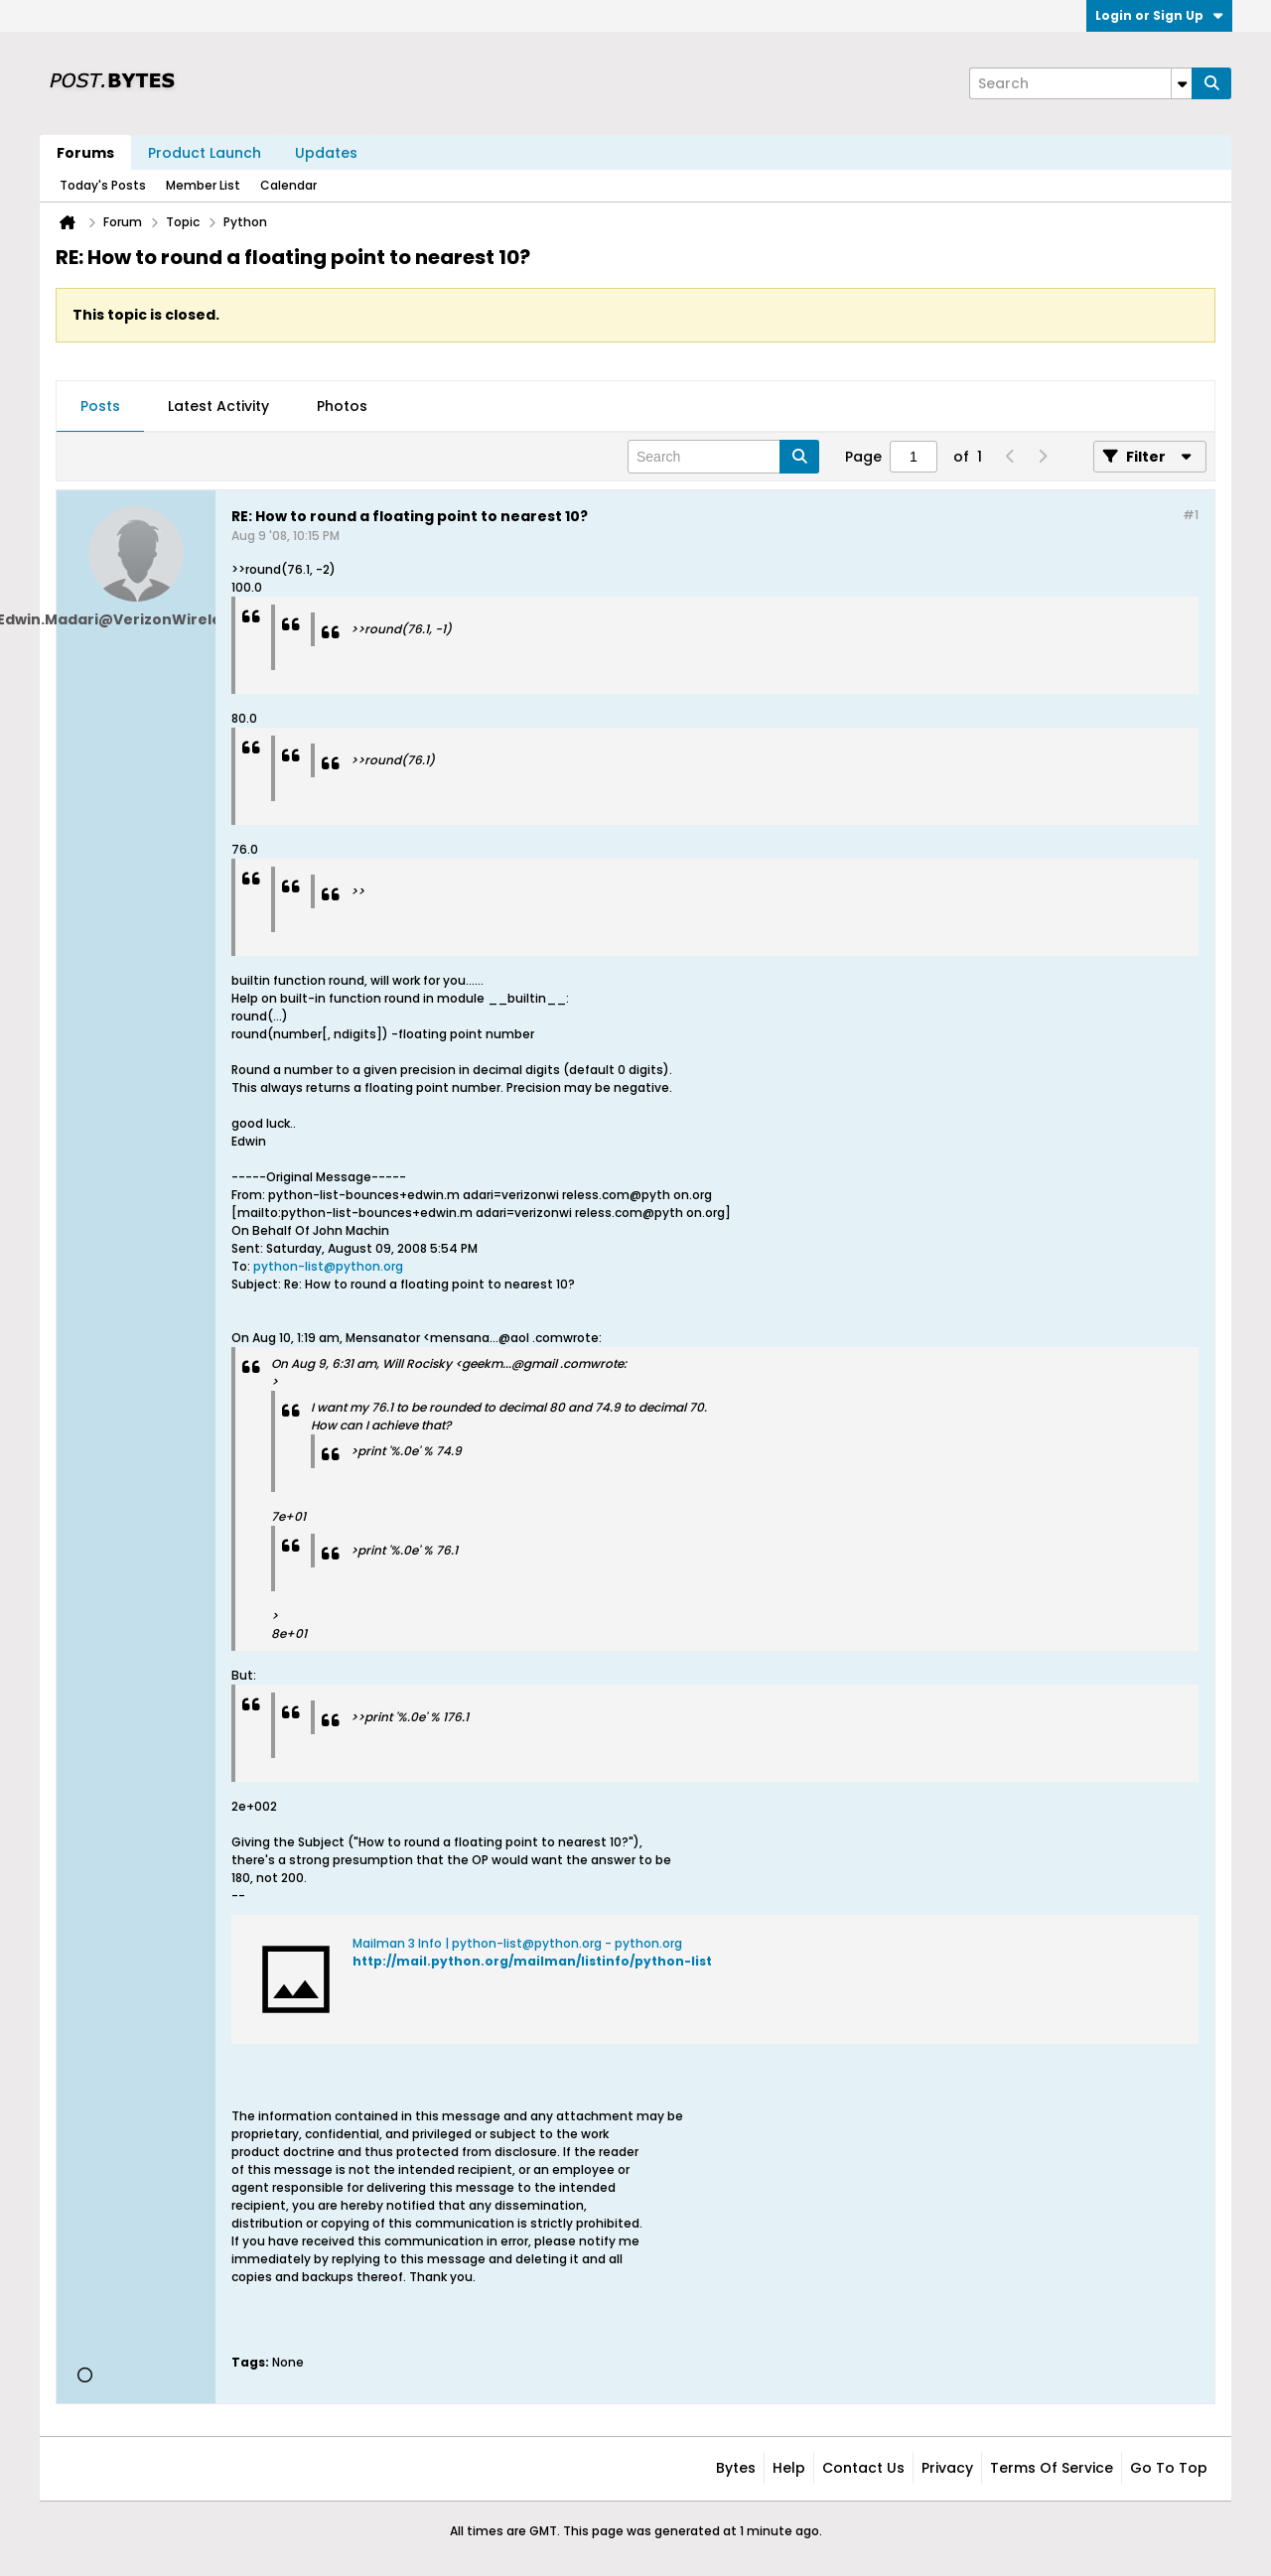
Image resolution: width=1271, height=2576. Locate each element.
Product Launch (204, 153)
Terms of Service (1051, 2468)
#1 (1191, 514)
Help (789, 2468)
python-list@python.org (328, 1266)
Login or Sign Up (1159, 15)
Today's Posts (103, 185)
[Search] (1080, 83)
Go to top (1168, 2468)
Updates (326, 153)
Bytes (736, 2468)
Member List (203, 185)
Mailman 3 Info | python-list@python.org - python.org (517, 1943)
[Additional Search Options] (1182, 83)
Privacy (947, 2468)
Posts (100, 406)
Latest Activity (218, 406)
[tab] (100, 407)
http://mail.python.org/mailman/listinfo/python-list (532, 1961)
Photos (342, 406)
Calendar (288, 185)
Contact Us (863, 2468)
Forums (85, 153)
